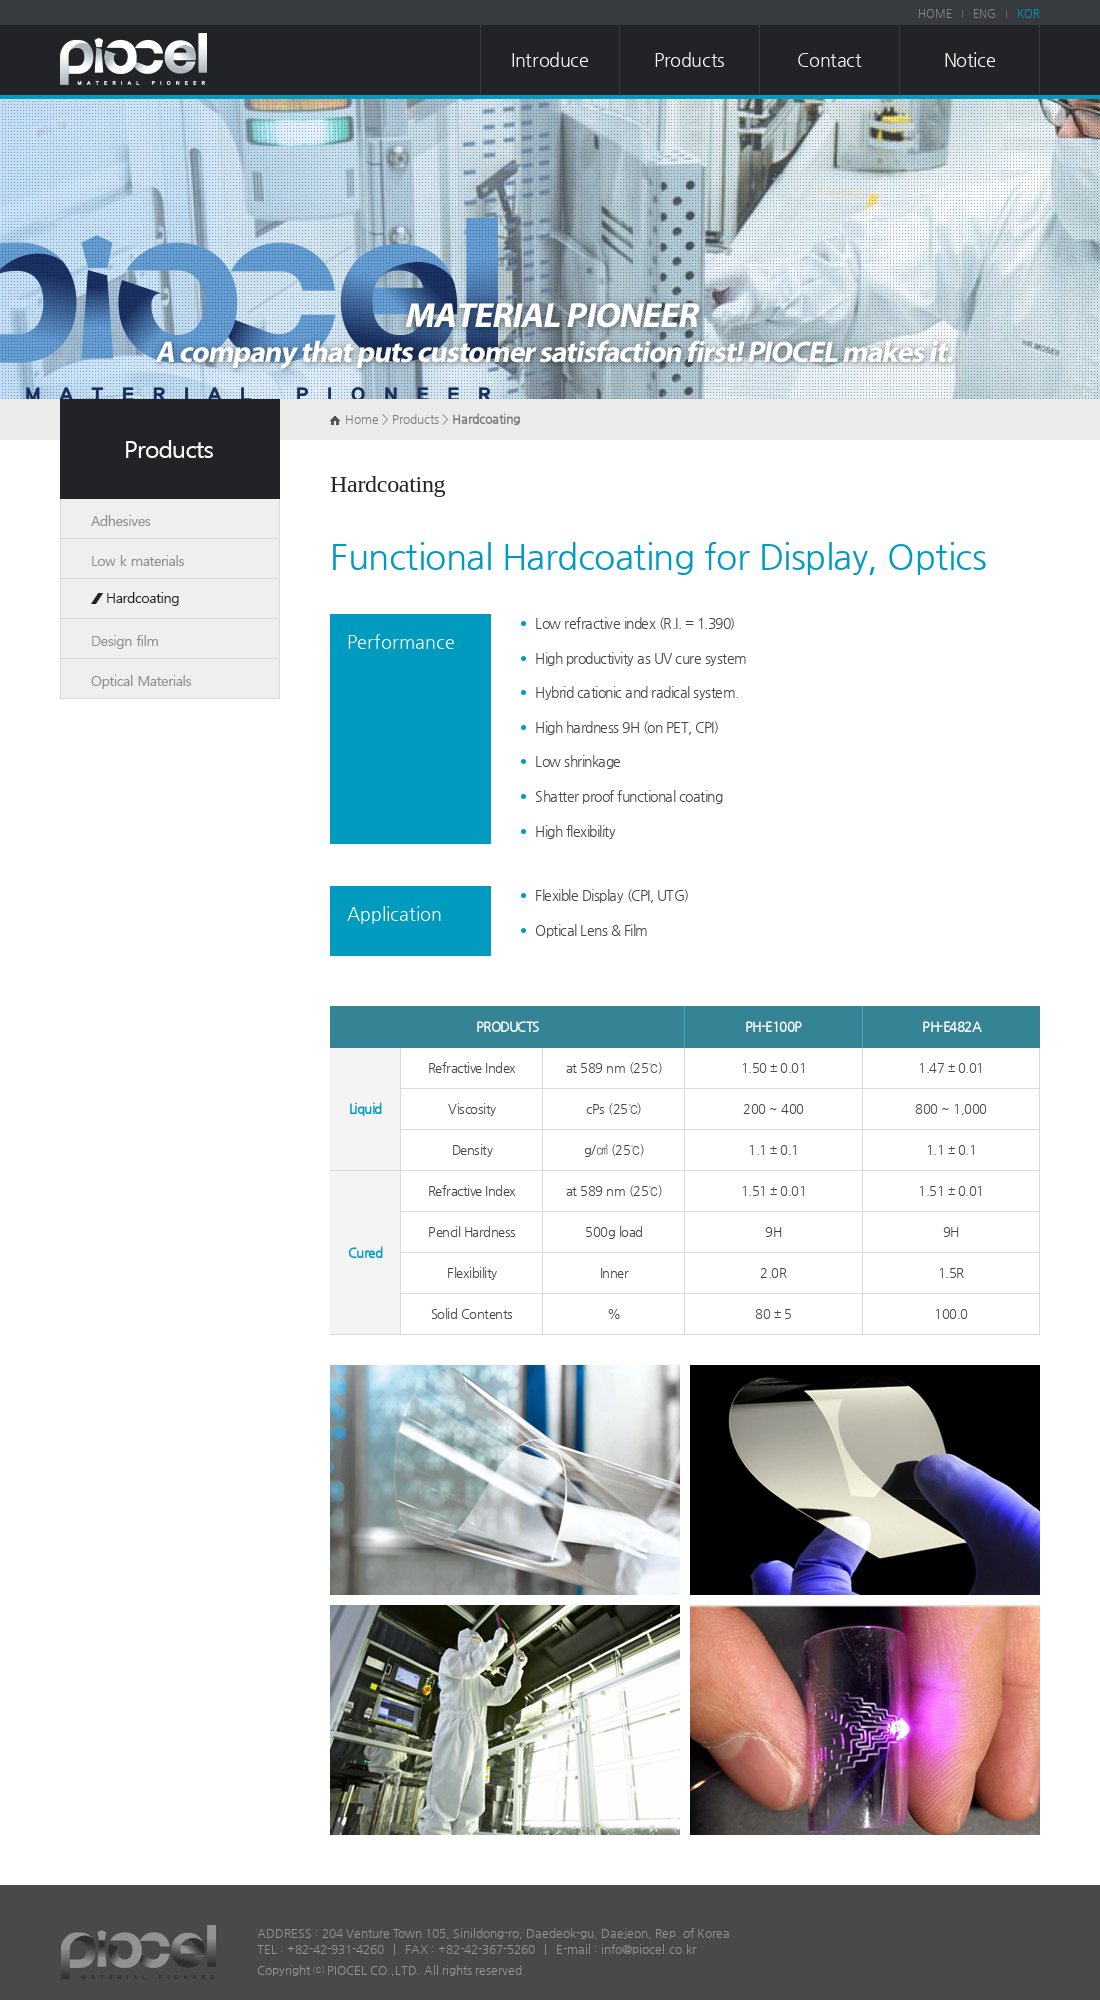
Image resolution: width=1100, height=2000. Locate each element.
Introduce (549, 59)
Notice (970, 59)
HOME (935, 13)
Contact (829, 59)
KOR (1028, 13)
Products (689, 59)
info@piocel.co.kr (648, 1949)
